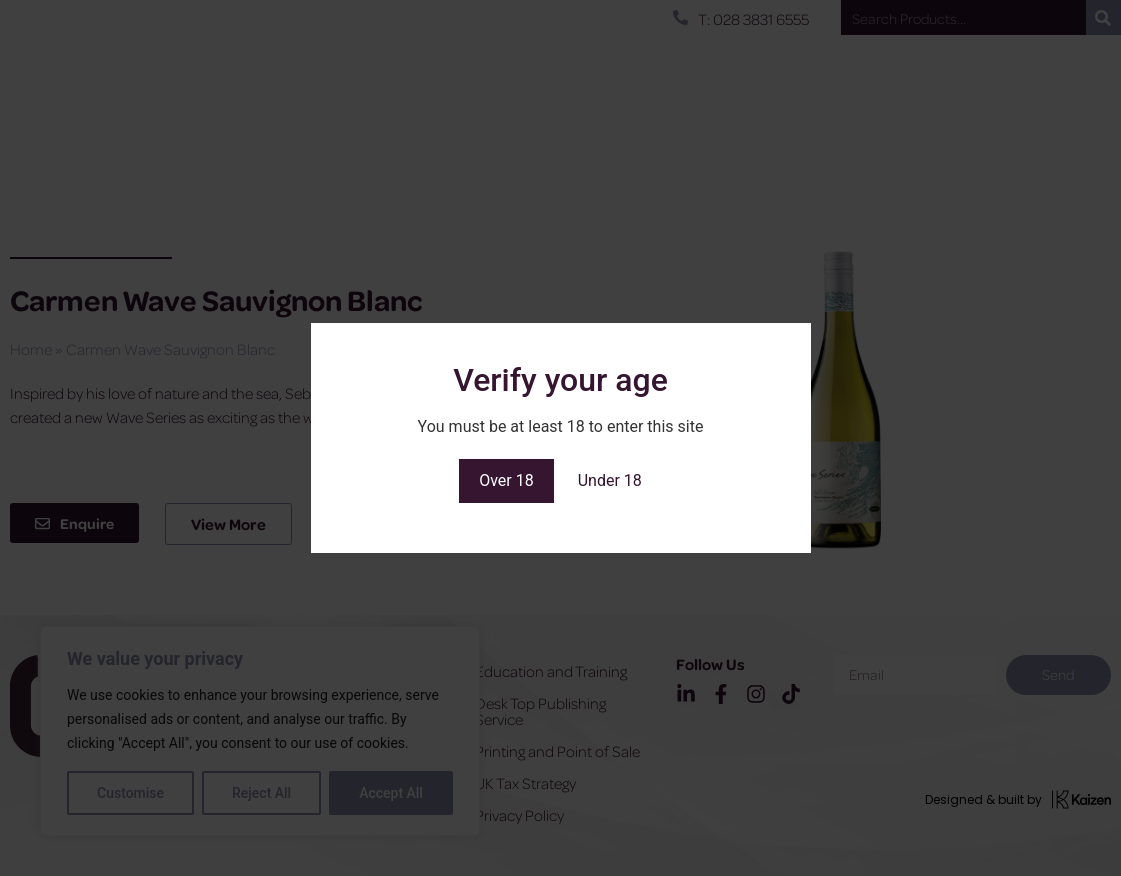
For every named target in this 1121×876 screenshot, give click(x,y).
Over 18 (506, 480)
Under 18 (610, 480)
